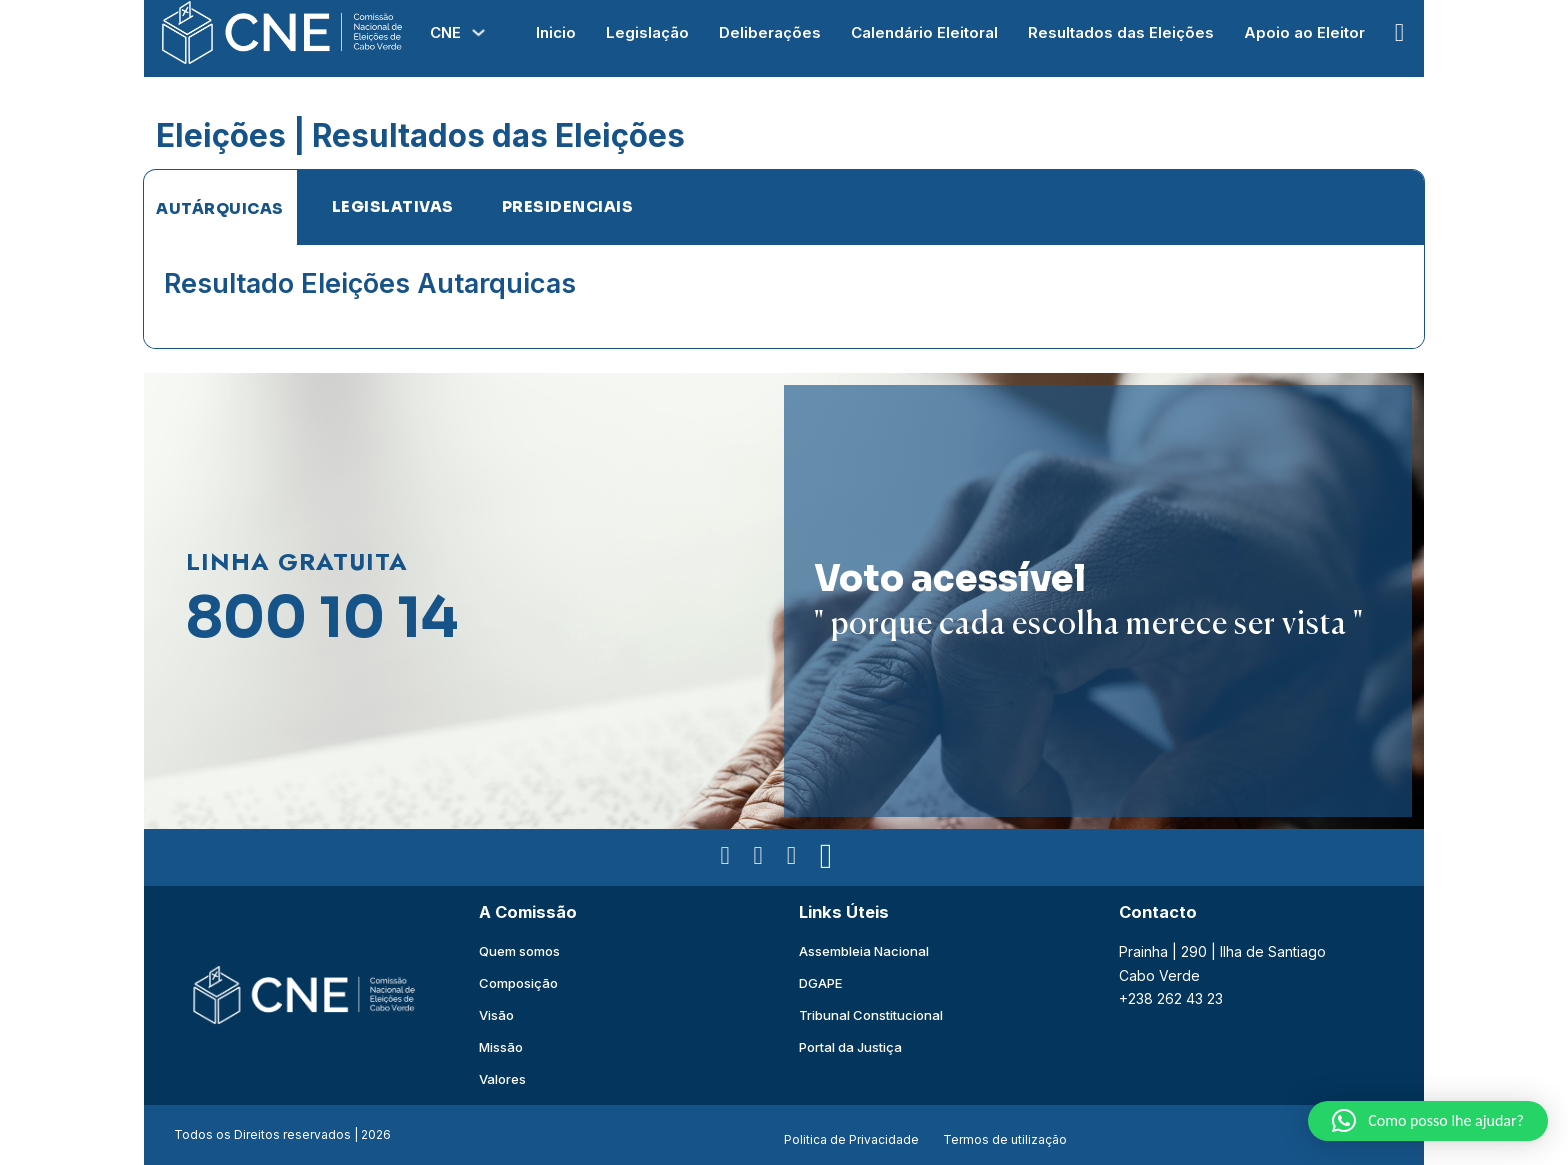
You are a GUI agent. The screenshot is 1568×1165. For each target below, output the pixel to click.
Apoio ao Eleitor (1304, 32)
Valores (502, 1079)
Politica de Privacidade (851, 1139)
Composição (518, 983)
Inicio (556, 32)
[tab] (220, 208)
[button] (1428, 1121)
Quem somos (519, 951)
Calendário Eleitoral (924, 32)
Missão (501, 1047)
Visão (496, 1015)
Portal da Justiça (850, 1047)
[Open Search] (1399, 32)
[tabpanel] (784, 296)
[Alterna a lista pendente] (478, 32)
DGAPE (820, 983)
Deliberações (770, 32)
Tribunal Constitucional (871, 1015)
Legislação (647, 32)
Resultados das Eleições (1121, 32)
